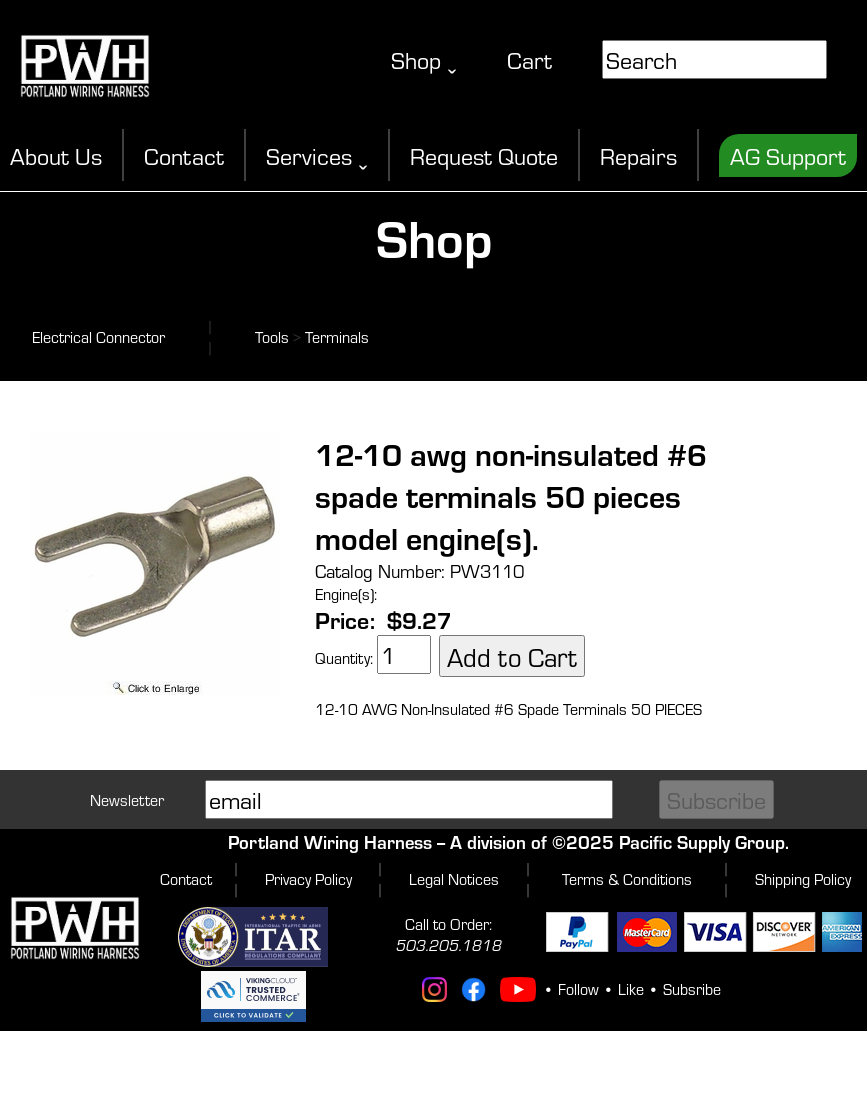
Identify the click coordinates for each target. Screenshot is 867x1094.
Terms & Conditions (627, 878)
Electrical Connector (98, 336)
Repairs (638, 155)
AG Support (788, 155)
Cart (529, 59)
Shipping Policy (803, 878)
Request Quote (484, 155)
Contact (184, 155)
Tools (272, 336)
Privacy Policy (308, 878)
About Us (56, 155)
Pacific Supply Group (702, 841)
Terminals (337, 336)
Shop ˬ (424, 59)
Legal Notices (454, 878)
